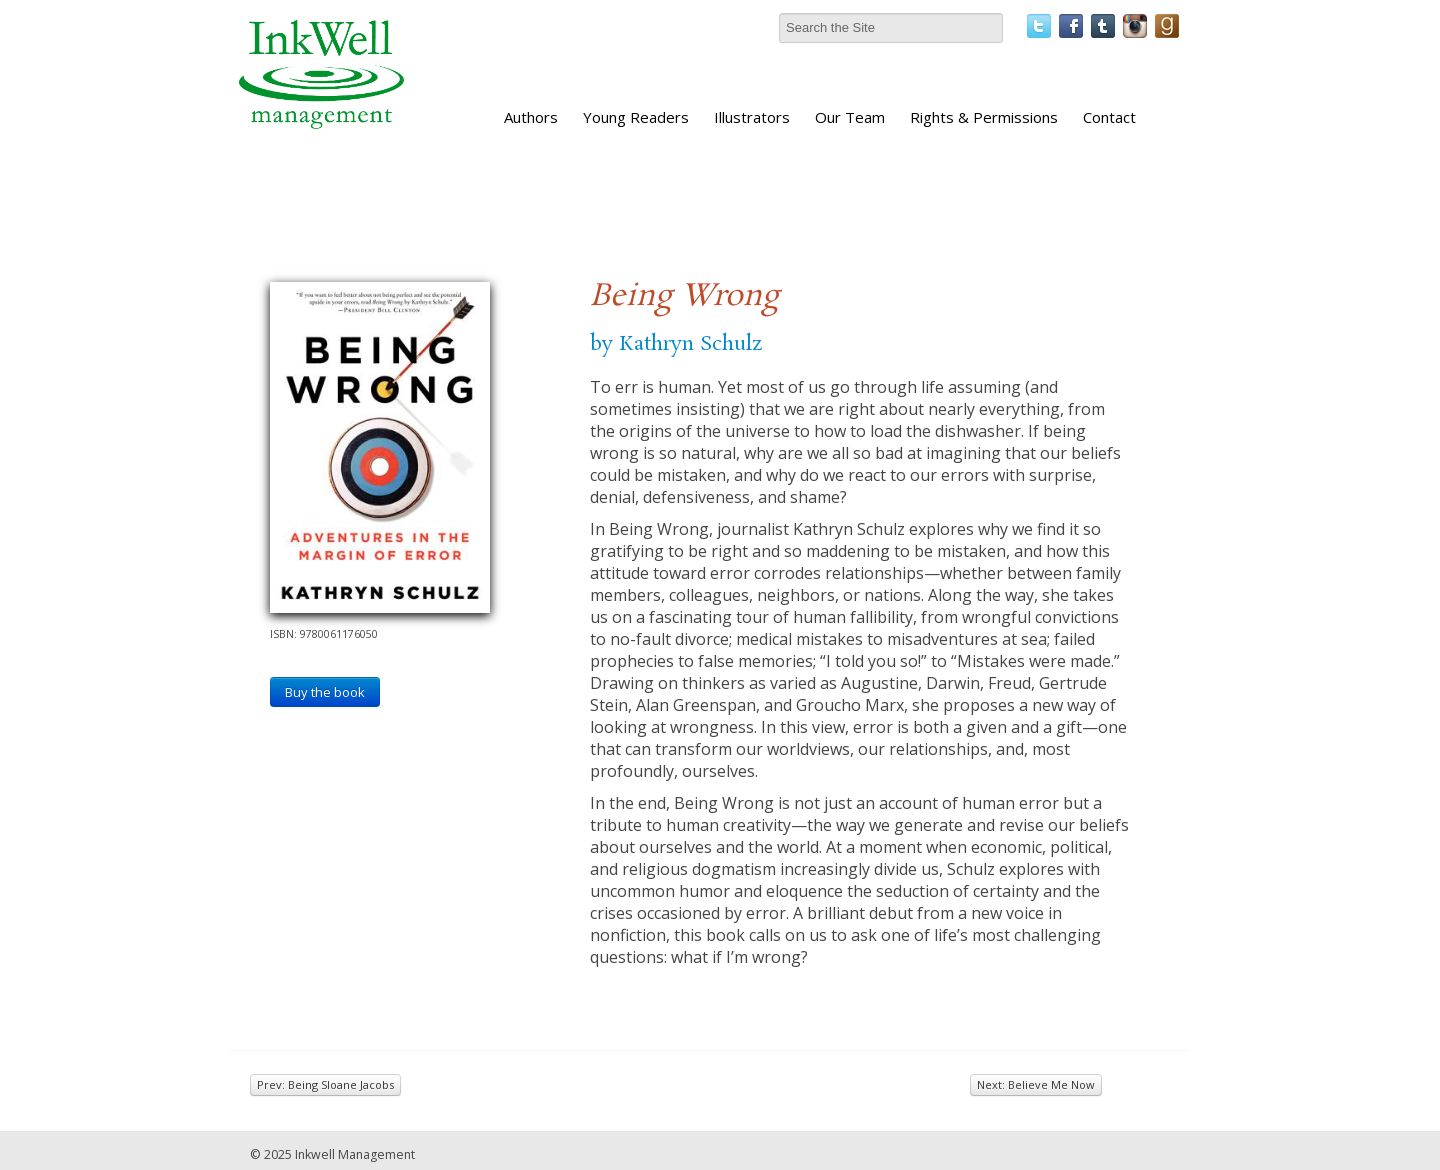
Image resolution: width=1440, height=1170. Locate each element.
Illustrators (752, 117)
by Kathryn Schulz (676, 344)
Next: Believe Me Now (1036, 1084)
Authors (531, 117)
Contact (1109, 117)
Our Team (850, 117)
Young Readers (636, 117)
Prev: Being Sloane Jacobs (325, 1084)
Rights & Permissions (984, 117)
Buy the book (325, 692)
